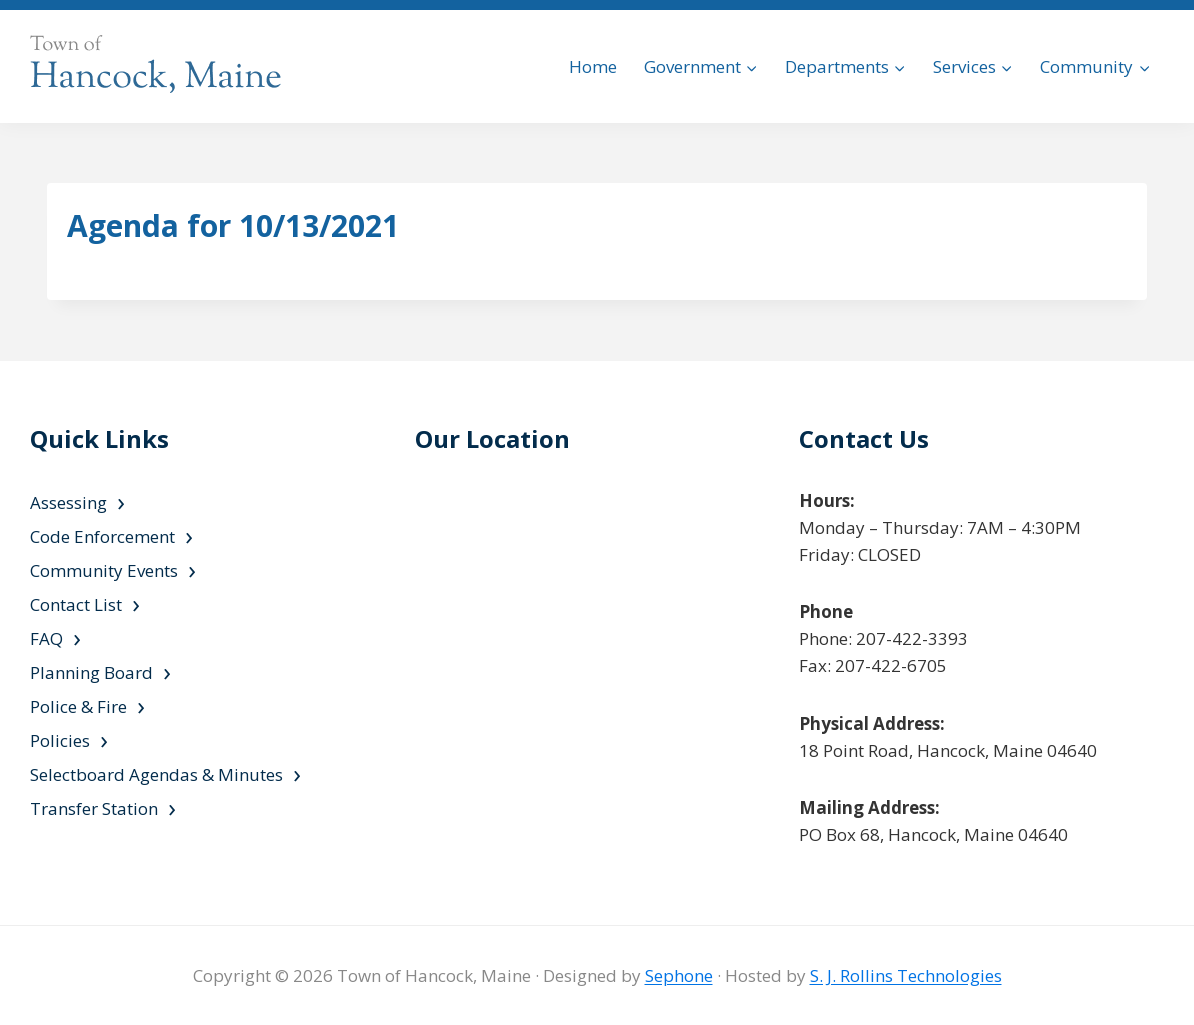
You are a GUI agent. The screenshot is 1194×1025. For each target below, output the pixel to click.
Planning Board (91, 672)
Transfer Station (94, 808)
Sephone (679, 975)
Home (593, 66)
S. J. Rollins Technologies (906, 975)
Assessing (68, 502)
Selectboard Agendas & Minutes (156, 774)
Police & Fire (78, 706)
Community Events (104, 570)
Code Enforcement (102, 536)
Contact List (76, 604)
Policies (60, 740)
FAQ (46, 638)
